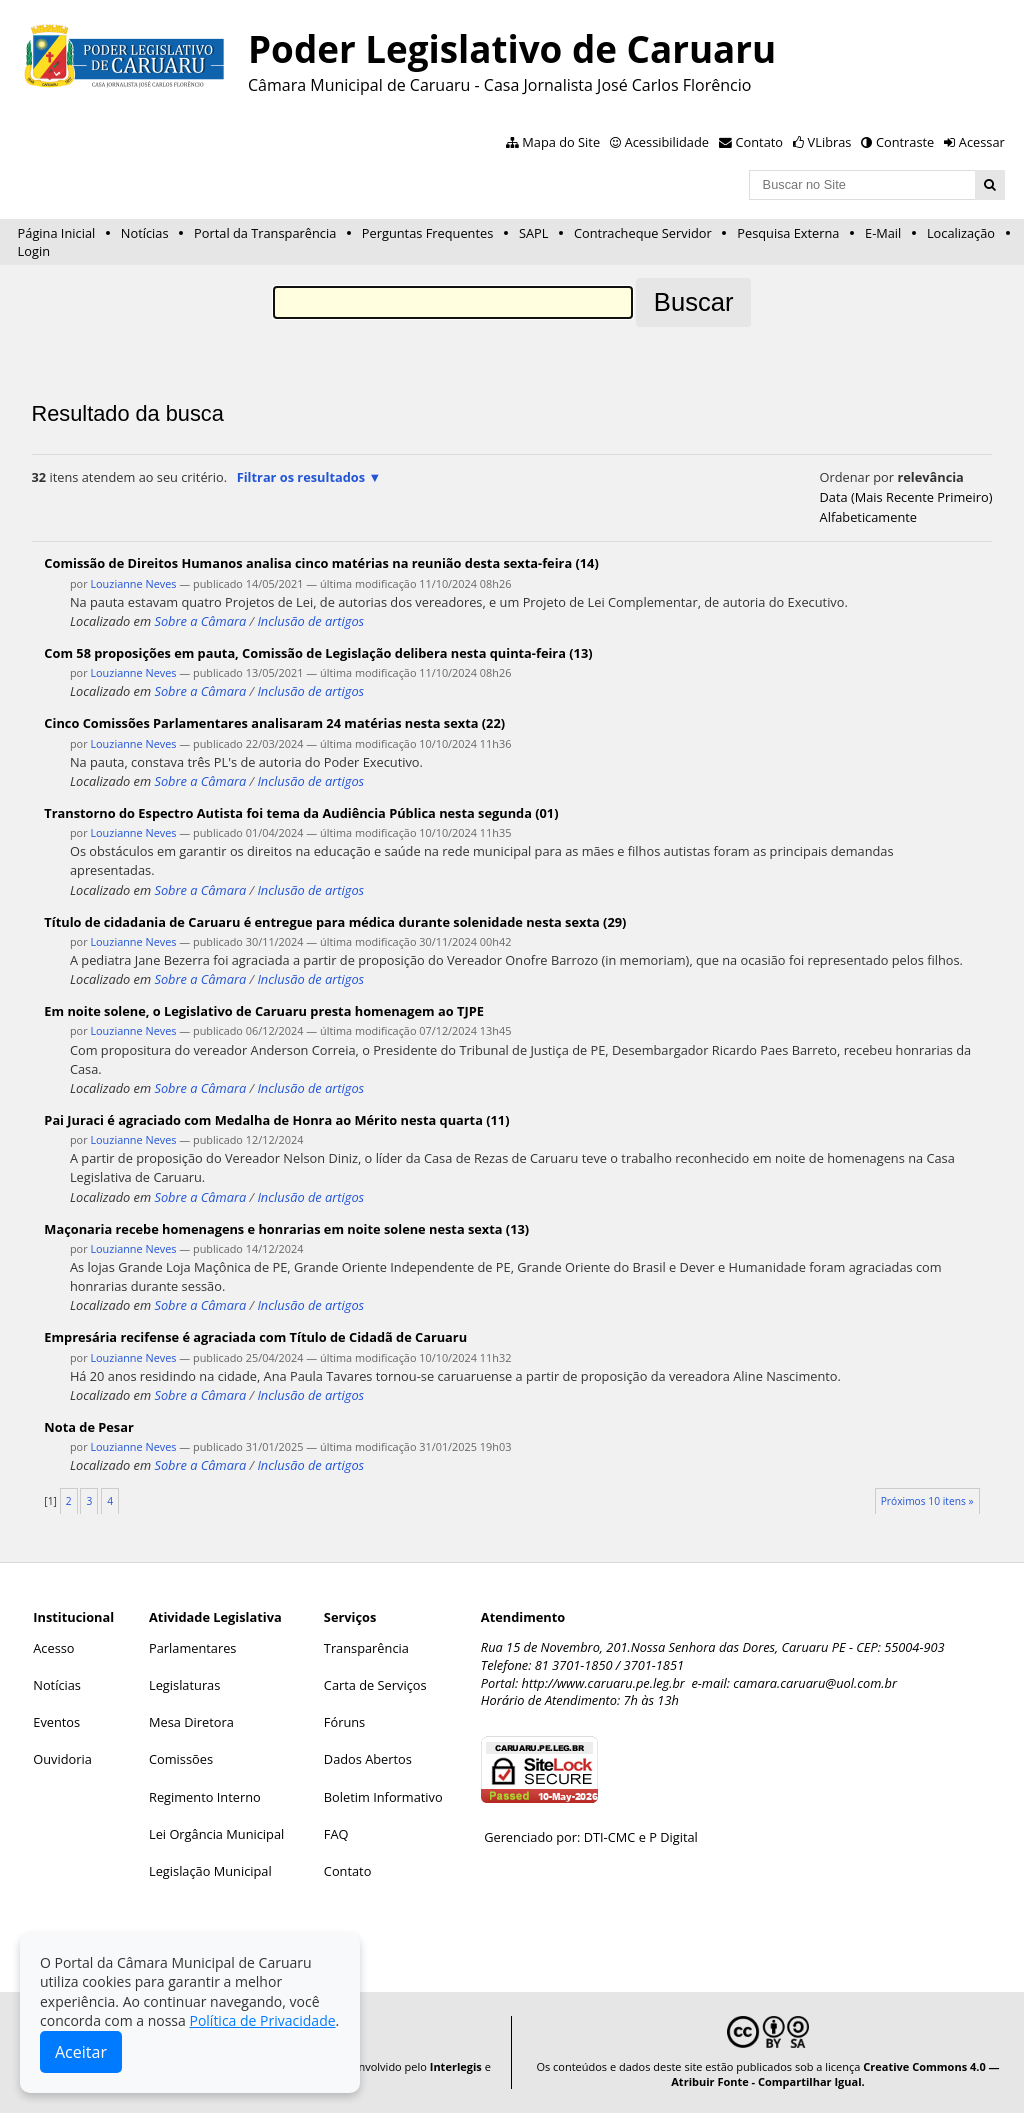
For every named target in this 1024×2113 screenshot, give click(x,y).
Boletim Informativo (383, 1797)
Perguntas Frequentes (427, 233)
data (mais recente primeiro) (906, 497)
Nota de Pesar (88, 1427)
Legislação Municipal (210, 1871)
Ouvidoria (62, 1759)
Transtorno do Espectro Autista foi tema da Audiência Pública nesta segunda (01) (301, 813)
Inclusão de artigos (310, 621)
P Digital (673, 1837)
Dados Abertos (368, 1759)
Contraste (905, 142)
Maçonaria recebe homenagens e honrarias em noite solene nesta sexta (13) (286, 1229)
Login (34, 251)
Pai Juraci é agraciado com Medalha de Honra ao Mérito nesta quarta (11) (276, 1120)
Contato (760, 142)
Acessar (982, 142)
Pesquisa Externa (788, 233)
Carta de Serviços (375, 1685)
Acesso (53, 1648)
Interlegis (456, 2066)
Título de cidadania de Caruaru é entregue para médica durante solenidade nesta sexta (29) (335, 922)
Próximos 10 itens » (927, 1501)
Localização (961, 233)
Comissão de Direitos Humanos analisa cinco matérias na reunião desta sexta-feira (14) (321, 563)
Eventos (56, 1722)
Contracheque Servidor (643, 233)
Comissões (181, 1759)
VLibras (830, 142)
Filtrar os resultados (301, 477)
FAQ (336, 1834)
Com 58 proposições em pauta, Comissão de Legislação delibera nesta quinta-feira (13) (318, 653)
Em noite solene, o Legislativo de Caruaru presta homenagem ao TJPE (264, 1011)
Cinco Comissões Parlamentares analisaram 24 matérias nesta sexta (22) (274, 723)
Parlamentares (192, 1648)
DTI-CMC (610, 1837)
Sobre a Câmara (200, 621)
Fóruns (344, 1722)
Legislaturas (184, 1685)
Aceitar (81, 2052)
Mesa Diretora (191, 1722)
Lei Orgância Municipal (216, 1834)
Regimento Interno (205, 1797)
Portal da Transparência (265, 233)
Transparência (366, 1648)
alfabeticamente (868, 517)
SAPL (534, 233)
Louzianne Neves (133, 583)
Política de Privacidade (262, 2020)
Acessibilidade (667, 142)
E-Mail (883, 233)
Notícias (145, 233)
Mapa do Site (561, 142)
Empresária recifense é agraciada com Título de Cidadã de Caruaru (255, 1337)
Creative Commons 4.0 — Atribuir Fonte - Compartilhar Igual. (835, 2074)
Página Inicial (57, 233)
